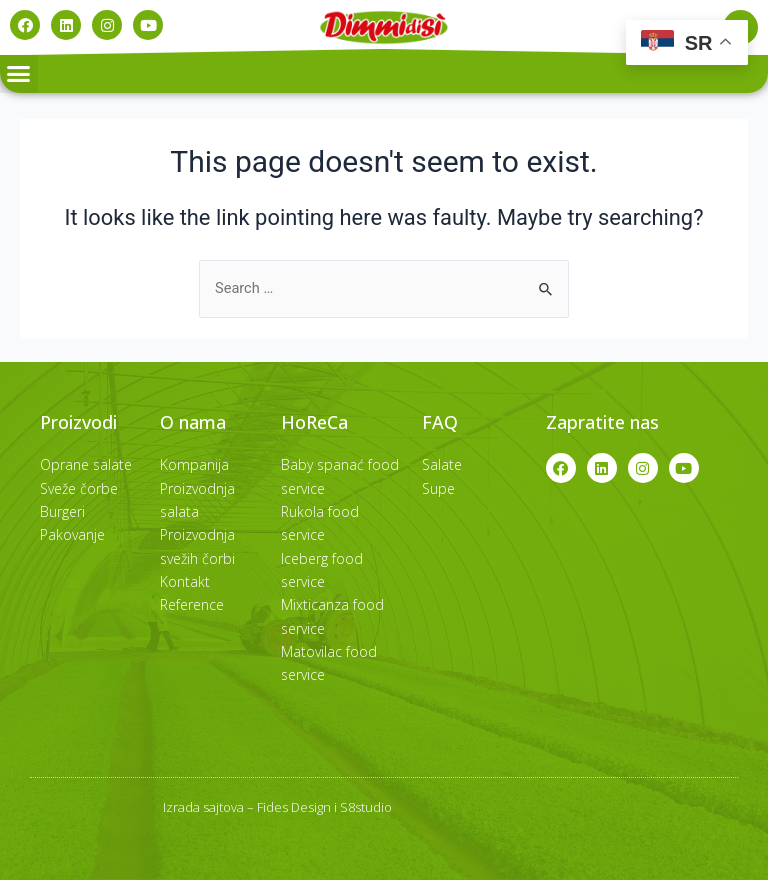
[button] (19, 74)
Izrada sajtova (203, 807)
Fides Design (294, 807)
